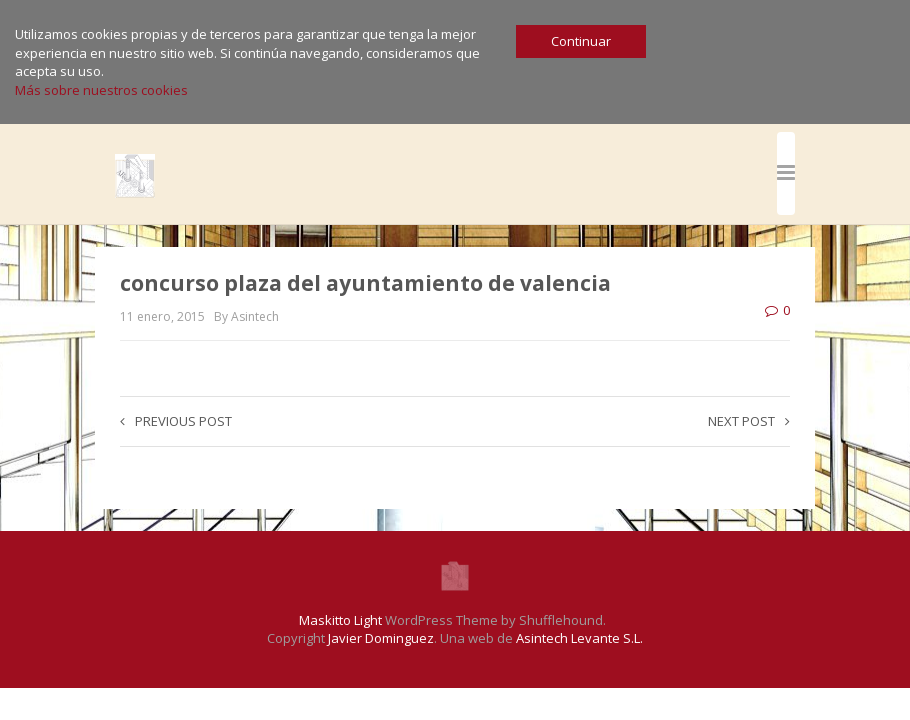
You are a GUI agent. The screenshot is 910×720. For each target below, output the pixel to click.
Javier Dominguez (381, 638)
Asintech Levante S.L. (579, 638)
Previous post (176, 421)
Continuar (581, 41)
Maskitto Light (340, 620)
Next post (749, 421)
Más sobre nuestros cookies (101, 90)
